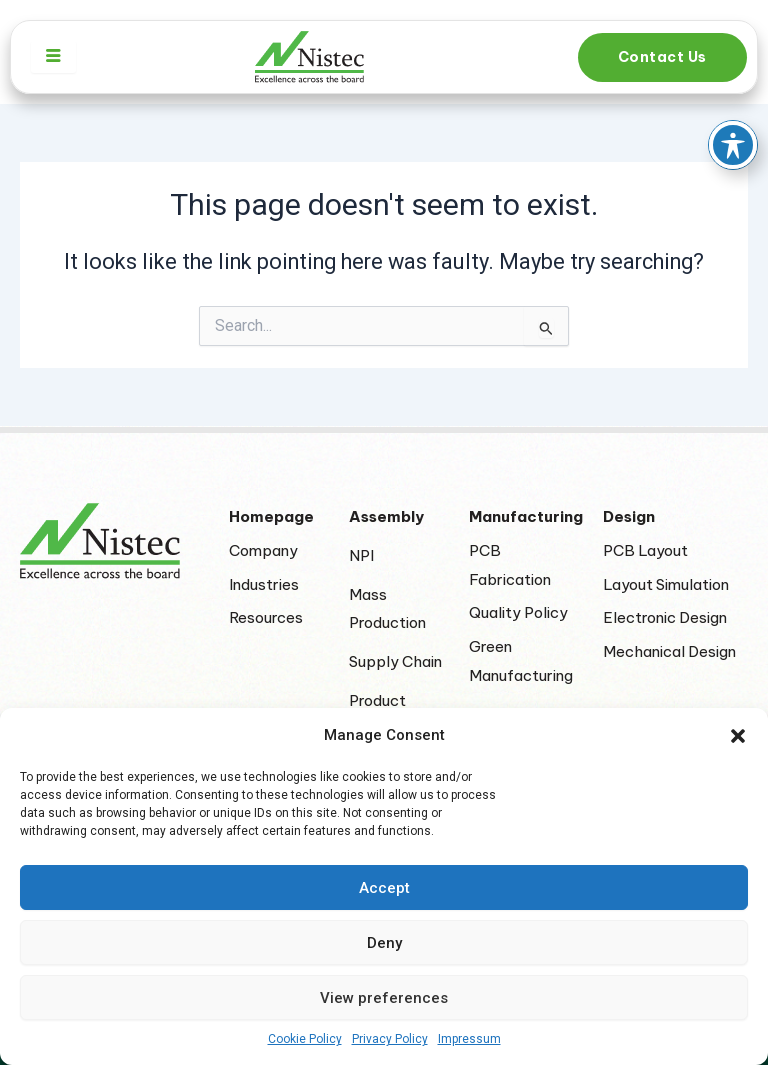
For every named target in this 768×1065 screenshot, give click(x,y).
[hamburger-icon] (53, 57)
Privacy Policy (390, 1039)
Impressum (469, 1039)
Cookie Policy (305, 1039)
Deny (384, 943)
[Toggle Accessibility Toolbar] (733, 109)
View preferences (384, 998)
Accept (384, 888)
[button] (738, 736)
